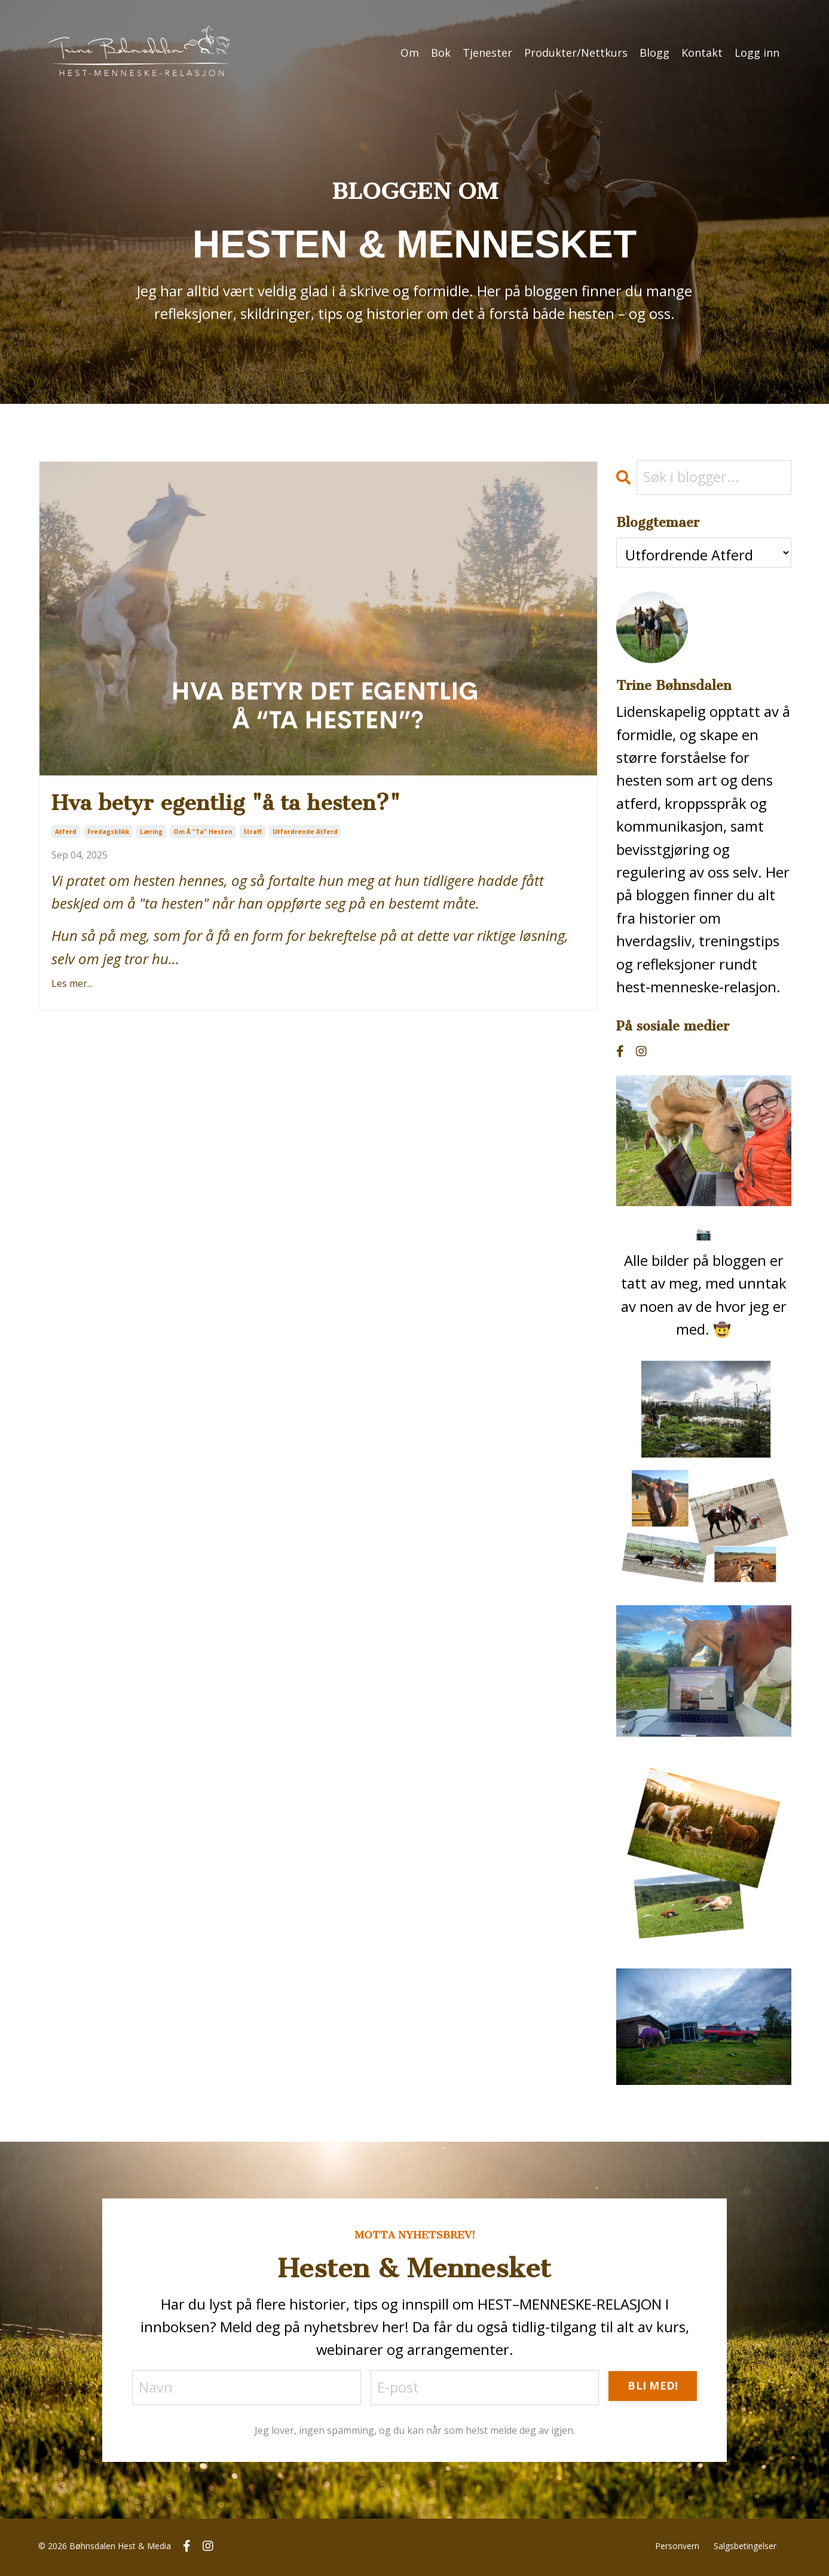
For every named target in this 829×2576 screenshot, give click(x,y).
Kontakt (702, 52)
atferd (66, 834)
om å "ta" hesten (203, 834)
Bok (441, 52)
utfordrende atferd (305, 834)
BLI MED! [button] (653, 2387)
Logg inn (757, 52)
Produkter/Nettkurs (576, 52)
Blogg (654, 52)
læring (151, 834)
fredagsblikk (108, 834)
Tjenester (487, 52)
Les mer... (72, 986)
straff (252, 834)
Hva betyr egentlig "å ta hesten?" (241, 804)
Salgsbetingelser (745, 2548)
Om (409, 52)
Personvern (677, 2548)
